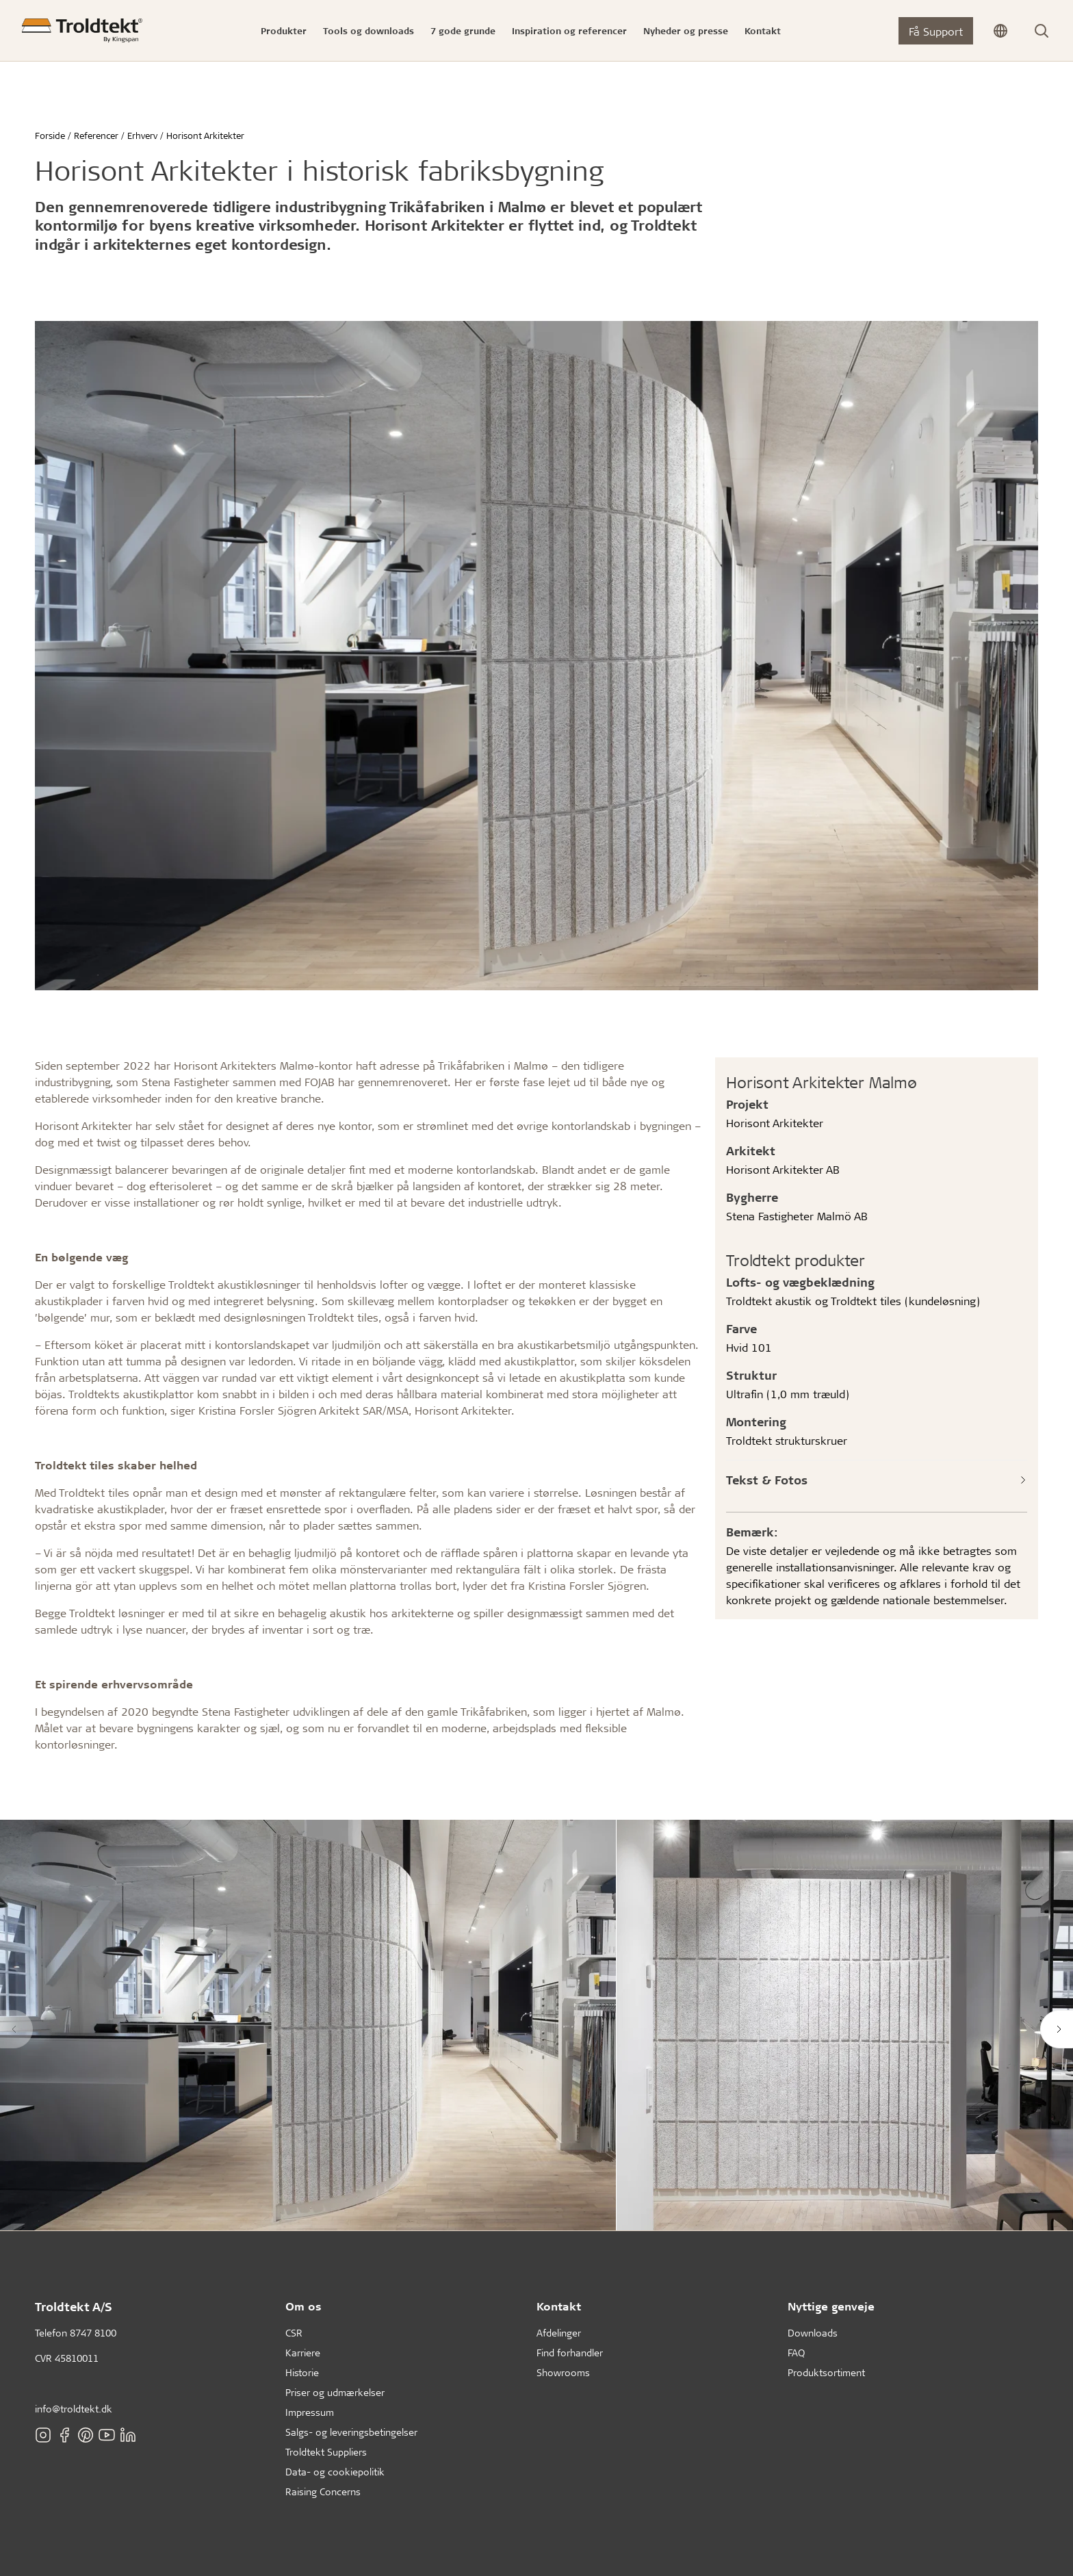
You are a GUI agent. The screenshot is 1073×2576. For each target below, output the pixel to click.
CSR (293, 2332)
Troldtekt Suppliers (326, 2451)
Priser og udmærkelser (335, 2392)
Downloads (813, 2332)
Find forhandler (569, 2352)
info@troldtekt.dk (73, 2408)
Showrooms (563, 2372)
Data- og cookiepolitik (335, 2471)
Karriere (302, 2352)
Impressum (309, 2412)
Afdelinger (558, 2332)
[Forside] (82, 30)
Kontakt (558, 2306)
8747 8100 (93, 2332)
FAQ (796, 2352)
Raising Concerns (323, 2491)
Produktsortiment (826, 2372)
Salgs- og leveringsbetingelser (351, 2431)
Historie (302, 2372)
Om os (303, 2306)
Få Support (936, 31)
